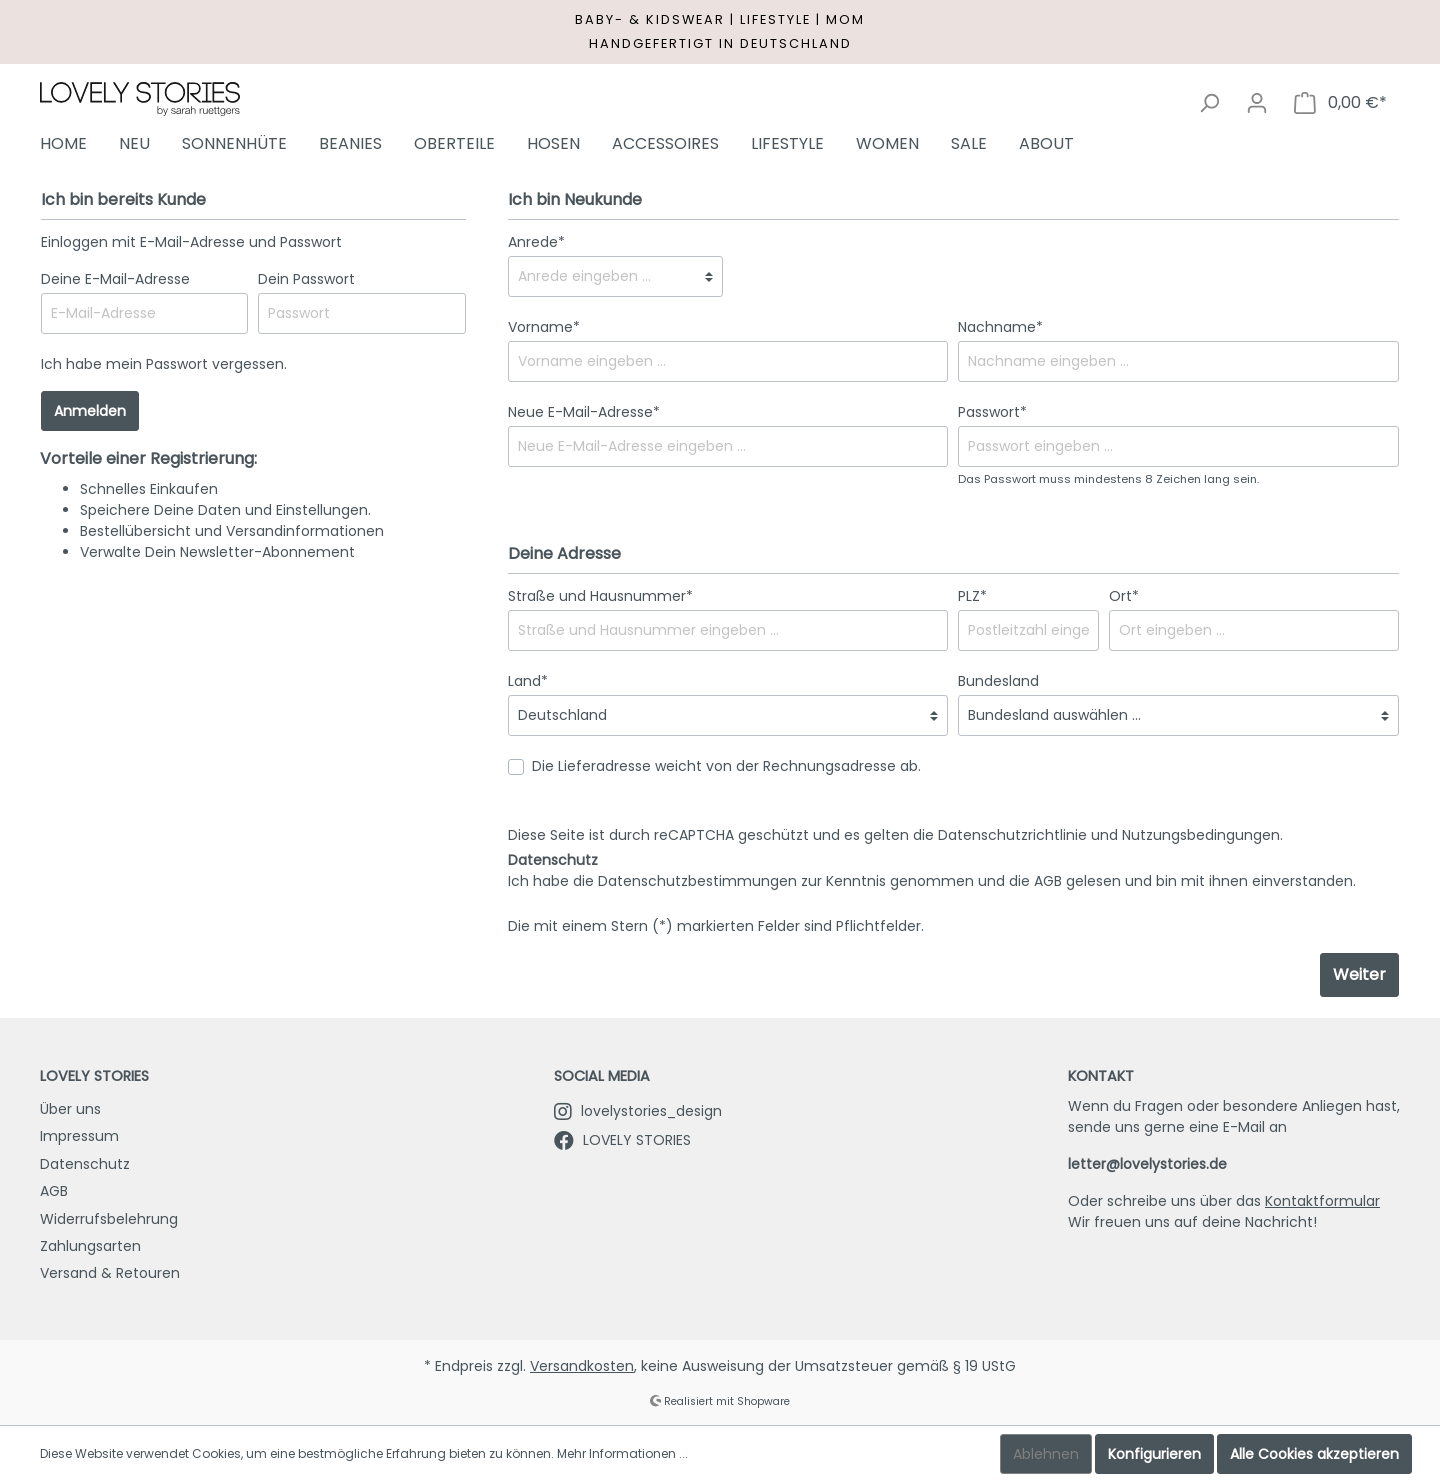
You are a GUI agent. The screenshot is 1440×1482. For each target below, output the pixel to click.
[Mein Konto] (1257, 103)
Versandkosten (582, 1366)
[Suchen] (1209, 103)
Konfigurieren (1154, 1454)
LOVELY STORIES (622, 1140)
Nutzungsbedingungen (1201, 835)
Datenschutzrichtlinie (1012, 835)
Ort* (1124, 596)
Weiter (1359, 974)
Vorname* (544, 327)
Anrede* (536, 242)
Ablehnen (1046, 1454)
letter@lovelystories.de (1147, 1164)
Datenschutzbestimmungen (697, 881)
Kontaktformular (1322, 1201)
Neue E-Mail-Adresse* (584, 412)
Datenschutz (85, 1164)
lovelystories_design (638, 1111)
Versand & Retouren (110, 1273)
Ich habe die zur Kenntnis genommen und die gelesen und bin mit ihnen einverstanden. (932, 881)
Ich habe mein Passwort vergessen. (164, 364)
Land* (528, 681)
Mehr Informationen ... (622, 1453)
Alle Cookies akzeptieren (1314, 1454)
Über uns (70, 1109)
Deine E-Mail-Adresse (115, 279)
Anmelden (90, 411)
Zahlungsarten (90, 1246)
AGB (1048, 881)
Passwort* (992, 412)
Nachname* (1000, 327)
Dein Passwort (306, 279)
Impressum (79, 1136)
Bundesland (998, 681)
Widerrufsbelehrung (109, 1219)
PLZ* (972, 596)
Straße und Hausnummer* (600, 596)
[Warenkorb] (1340, 103)
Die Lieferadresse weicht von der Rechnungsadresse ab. (726, 766)
